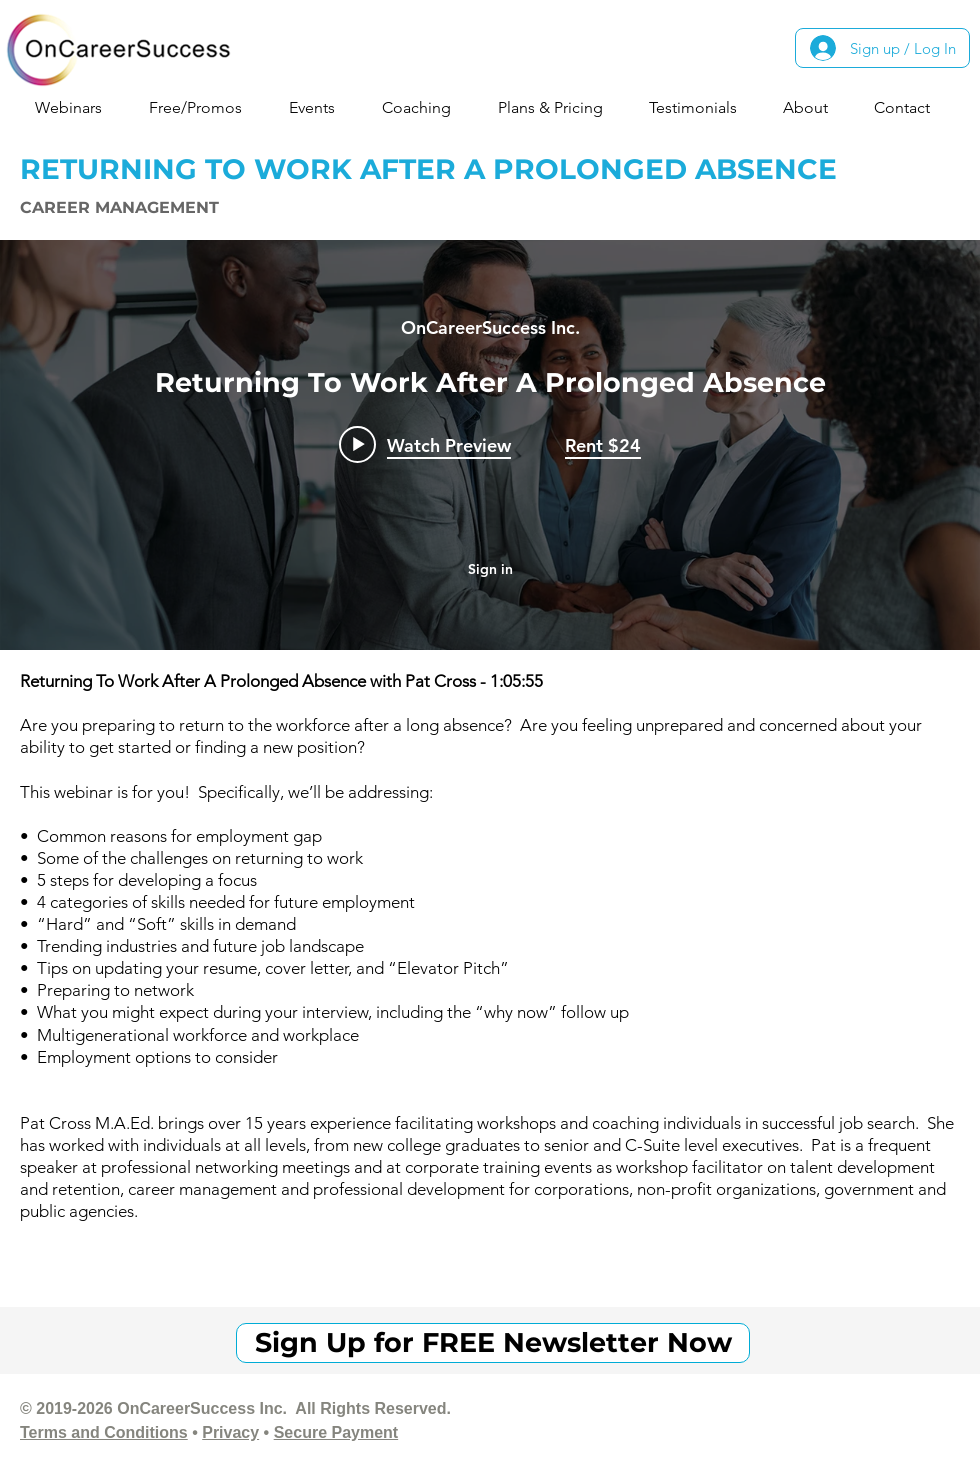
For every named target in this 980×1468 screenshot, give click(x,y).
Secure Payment (336, 1432)
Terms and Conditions (104, 1432)
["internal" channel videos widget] (490, 445)
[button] (76, 107)
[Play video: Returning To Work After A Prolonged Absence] (425, 444)
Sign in (490, 569)
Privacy (230, 1432)
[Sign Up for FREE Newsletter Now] (493, 1343)
